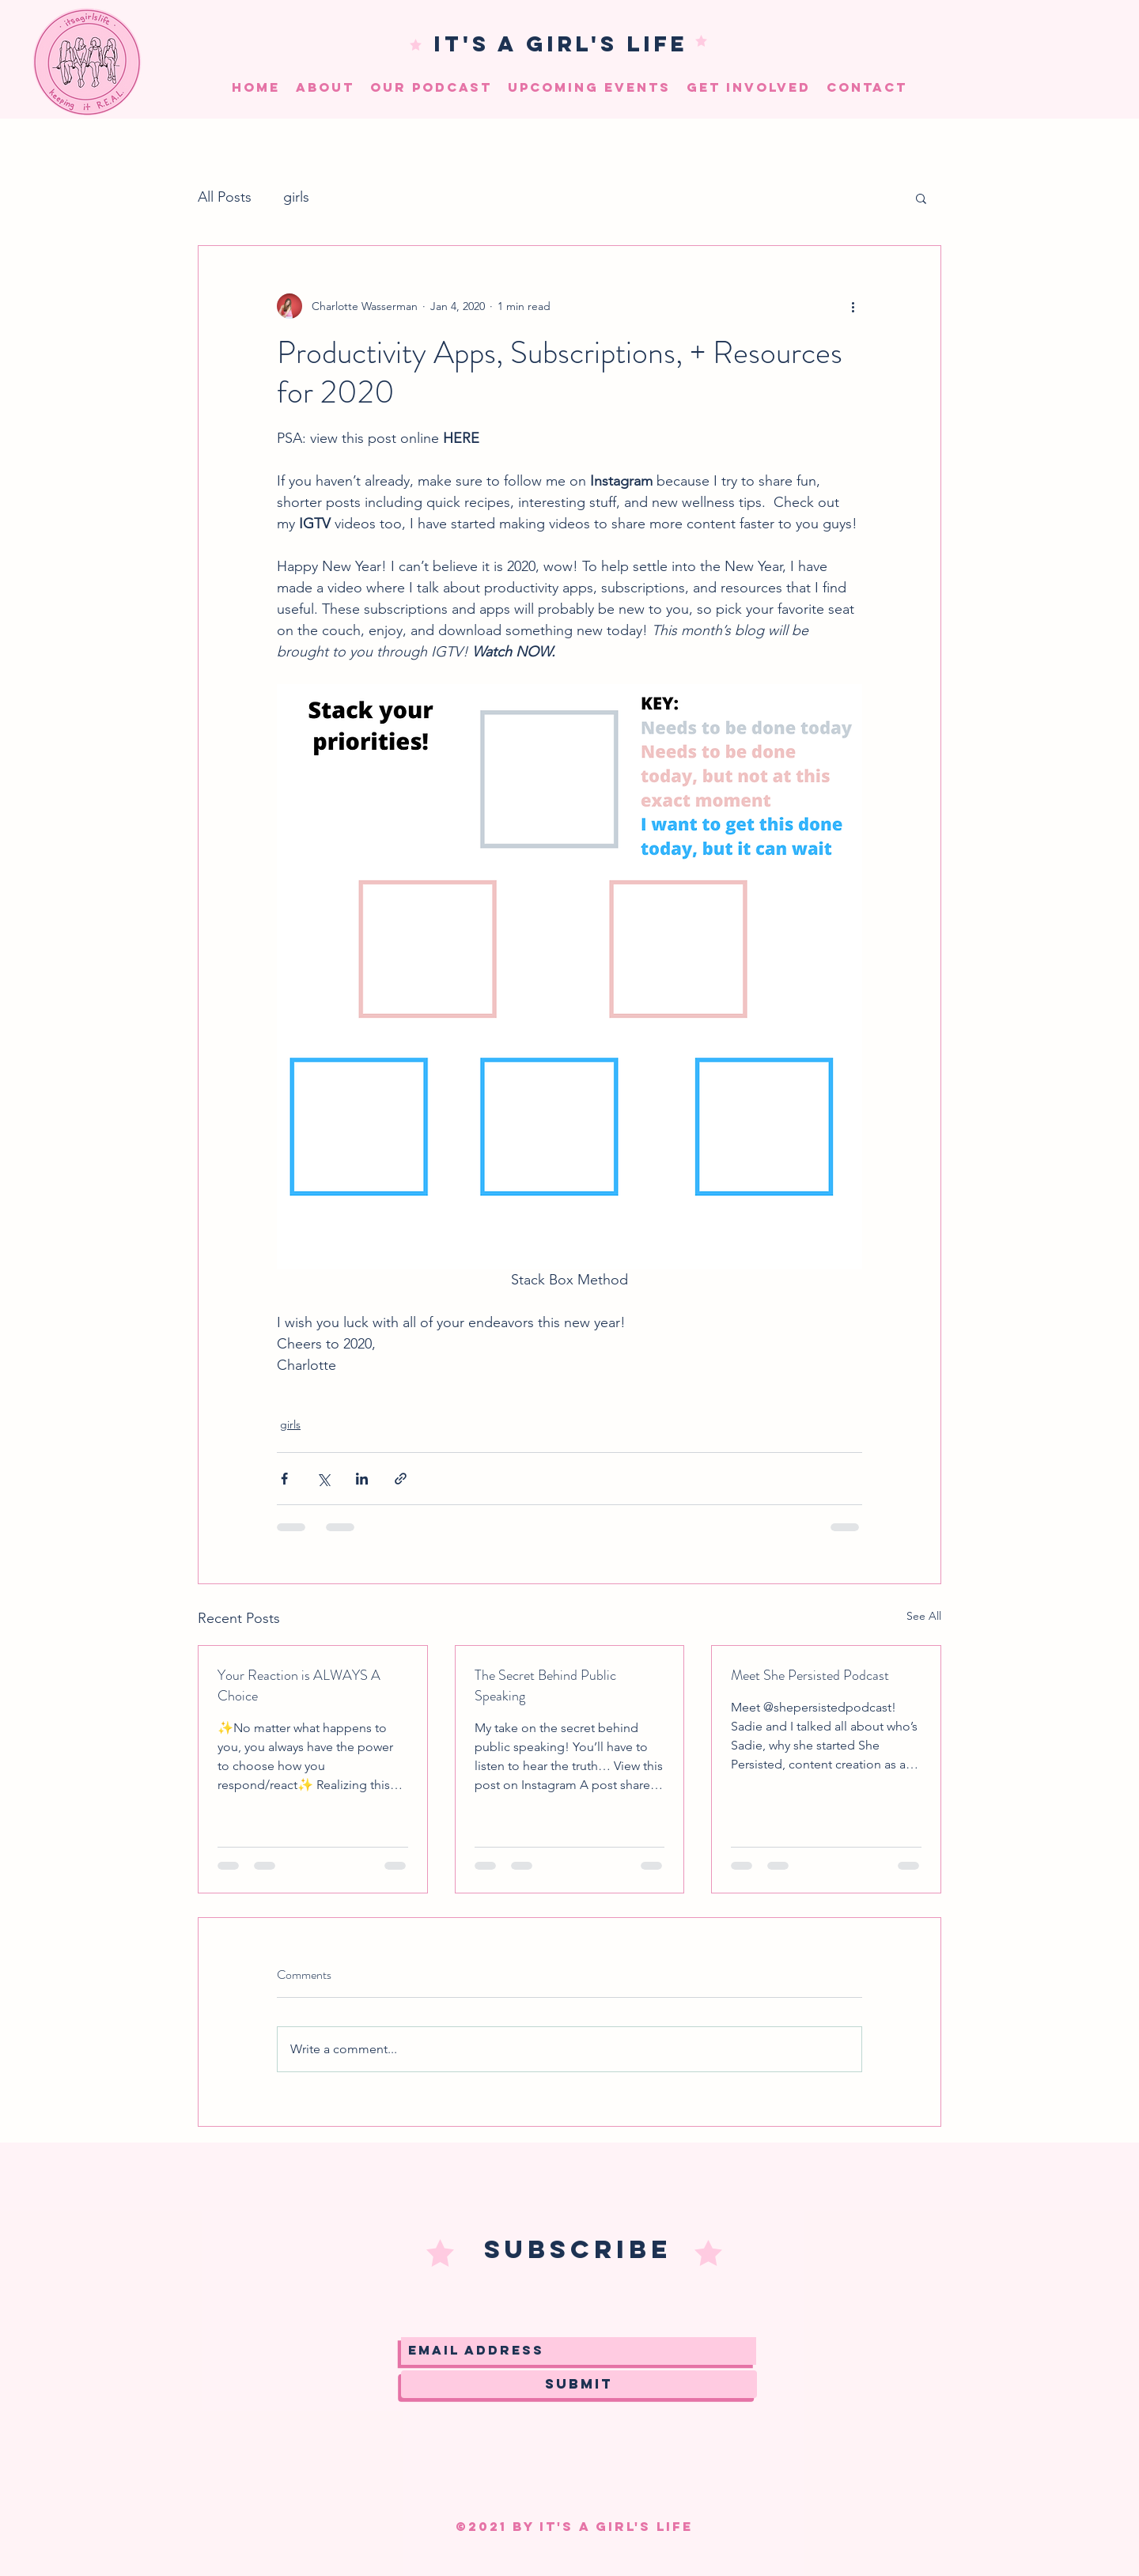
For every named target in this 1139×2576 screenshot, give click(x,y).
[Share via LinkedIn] (361, 1478)
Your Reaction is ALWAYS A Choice (299, 1685)
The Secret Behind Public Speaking (545, 1685)
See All (923, 1616)
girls (296, 197)
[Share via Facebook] (284, 1478)
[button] (921, 197)
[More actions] (852, 306)
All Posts (225, 197)
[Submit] (579, 2384)
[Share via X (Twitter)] (323, 1478)
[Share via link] (400, 1478)
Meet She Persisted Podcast (810, 1675)
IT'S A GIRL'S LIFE (561, 43)
